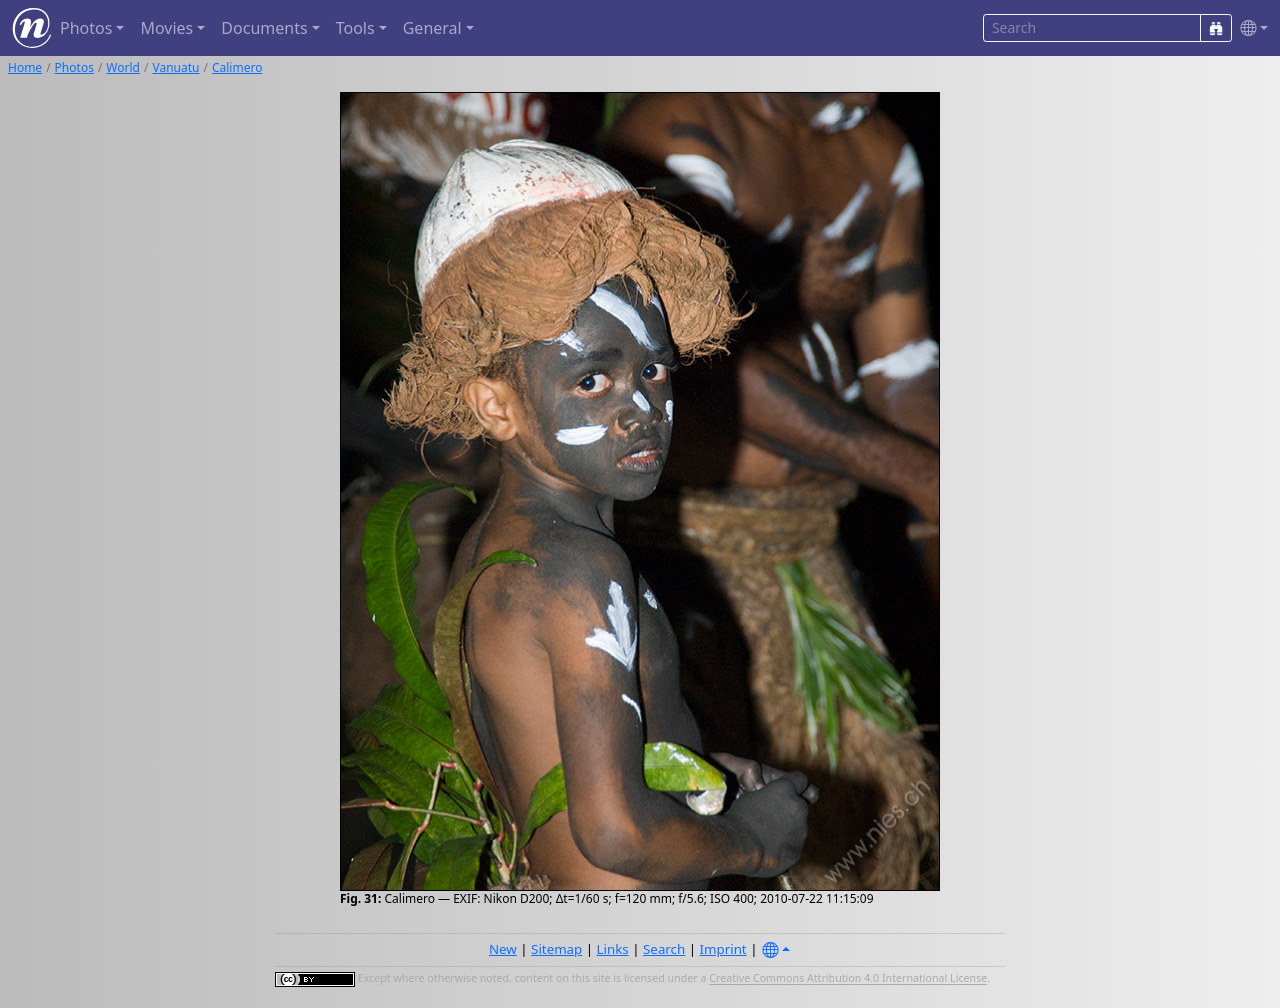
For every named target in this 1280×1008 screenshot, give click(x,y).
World (123, 67)
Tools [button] (355, 28)
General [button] (432, 28)
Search (664, 949)
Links (613, 949)
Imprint (723, 949)
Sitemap (556, 949)
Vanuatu (175, 67)
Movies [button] (166, 28)
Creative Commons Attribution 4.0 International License (848, 979)
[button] (1250, 28)
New (503, 949)
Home (25, 67)
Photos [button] (86, 28)
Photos (74, 67)
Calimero (237, 67)
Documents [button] (264, 28)
